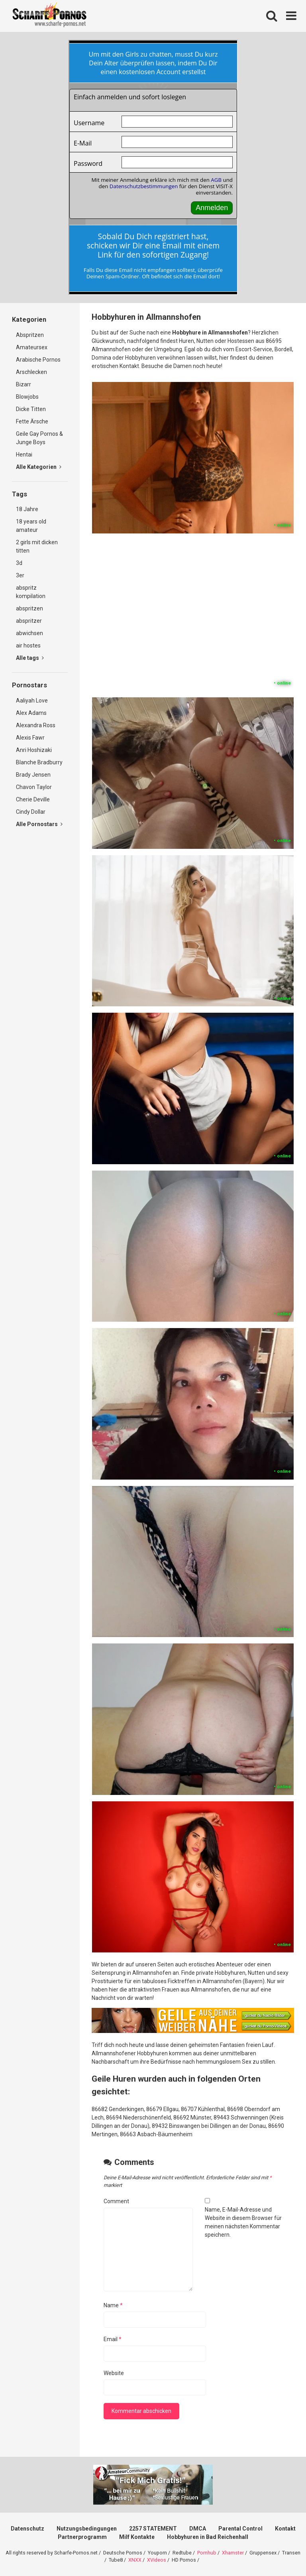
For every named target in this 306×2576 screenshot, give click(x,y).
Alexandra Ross (35, 725)
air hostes (28, 645)
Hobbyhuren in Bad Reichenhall (207, 2537)
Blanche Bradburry (39, 762)
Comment (116, 2201)
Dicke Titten (31, 409)
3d (19, 563)
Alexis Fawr (30, 737)
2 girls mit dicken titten (37, 546)
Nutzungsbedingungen (87, 2528)
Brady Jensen (33, 774)
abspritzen (29, 608)
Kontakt (285, 2528)
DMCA (197, 2528)
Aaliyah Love (32, 700)
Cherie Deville (33, 799)
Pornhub (206, 2553)
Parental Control (240, 2528)
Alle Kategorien (38, 467)
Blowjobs (27, 397)
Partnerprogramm (82, 2537)
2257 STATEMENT (153, 2528)
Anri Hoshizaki (34, 750)
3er (20, 575)
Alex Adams (31, 713)
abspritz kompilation (30, 591)
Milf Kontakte (137, 2537)
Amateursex (31, 347)
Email (113, 2339)
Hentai (24, 454)
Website (114, 2373)
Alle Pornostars (39, 824)
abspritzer (29, 621)
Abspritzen (30, 335)
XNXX (134, 2560)
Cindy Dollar (30, 812)
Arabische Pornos (38, 359)
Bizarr (23, 384)
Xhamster (233, 2553)
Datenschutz (27, 2528)
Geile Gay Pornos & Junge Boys (39, 438)
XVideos (156, 2560)
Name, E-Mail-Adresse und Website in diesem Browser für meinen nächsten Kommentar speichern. (243, 2222)
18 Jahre (27, 509)
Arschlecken (31, 372)
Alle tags (30, 658)
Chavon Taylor (34, 787)
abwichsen (29, 633)
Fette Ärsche (32, 421)
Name (113, 2305)
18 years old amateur (31, 525)
